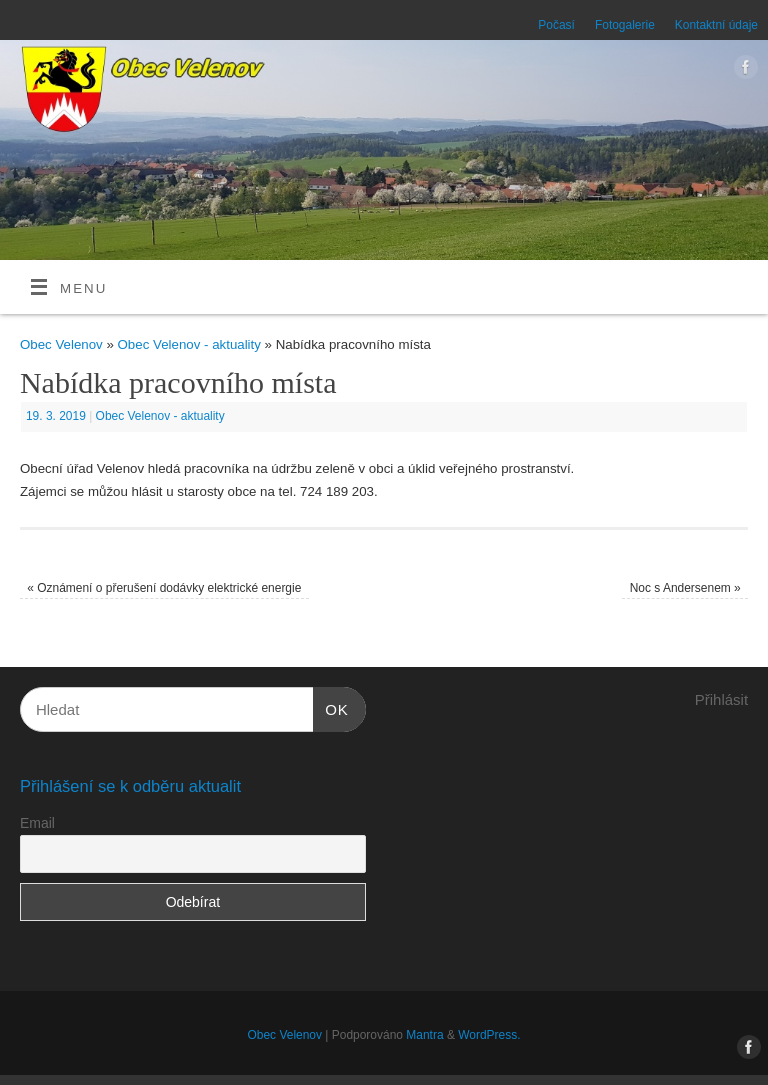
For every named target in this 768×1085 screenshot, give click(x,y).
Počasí (556, 25)
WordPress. (489, 1035)
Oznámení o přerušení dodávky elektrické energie (164, 588)
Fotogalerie (625, 25)
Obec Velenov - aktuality (189, 344)
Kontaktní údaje (716, 25)
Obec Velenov (61, 344)
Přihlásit (721, 699)
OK (331, 707)
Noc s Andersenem (685, 588)
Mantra (424, 1035)
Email (37, 823)
